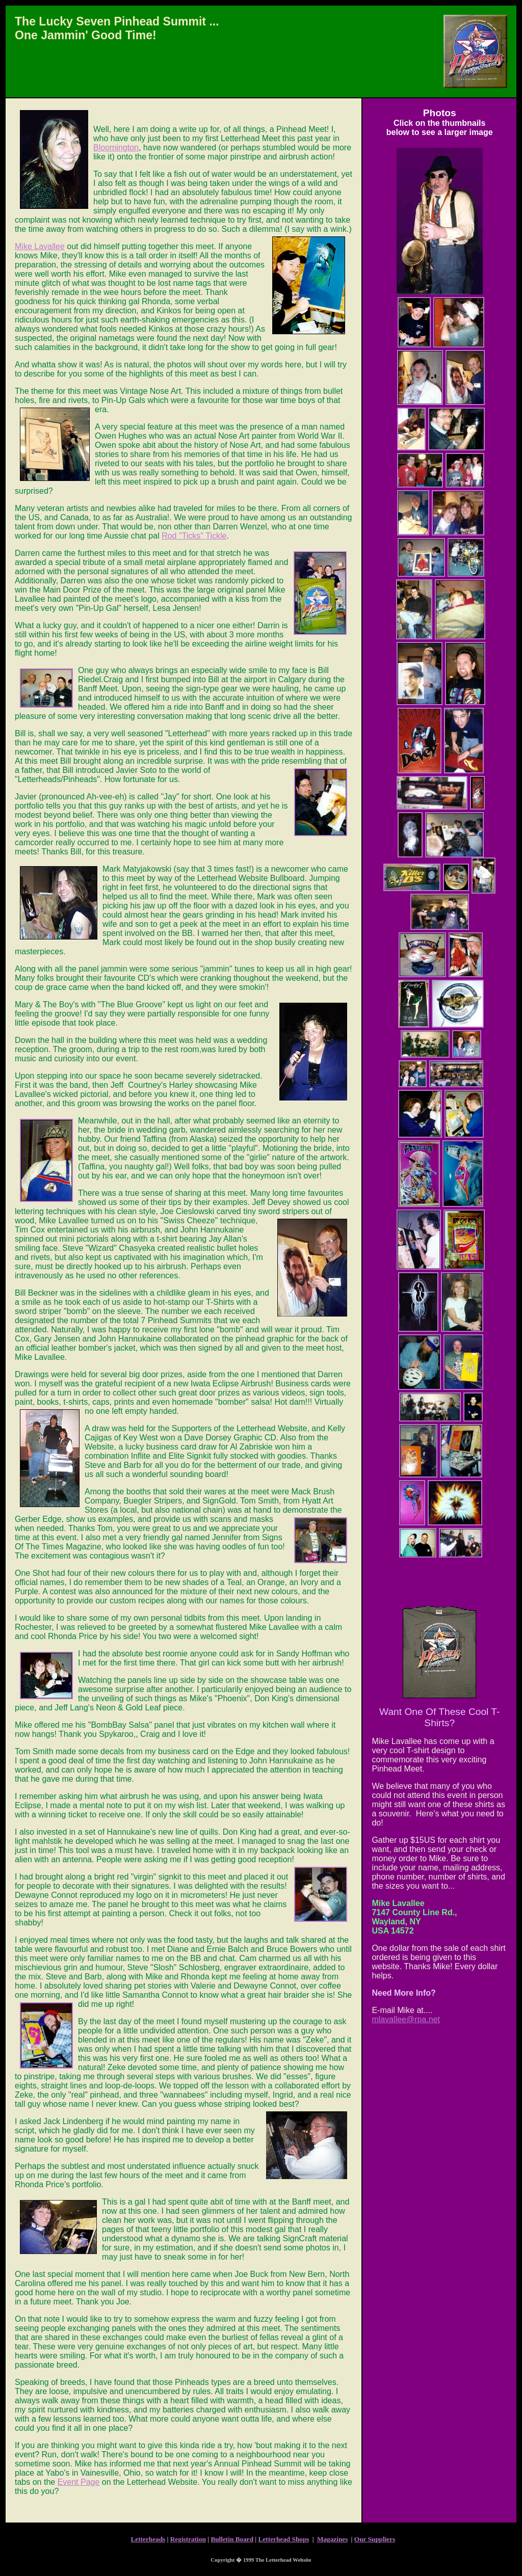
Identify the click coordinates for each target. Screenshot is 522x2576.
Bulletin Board (232, 2539)
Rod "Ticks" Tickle (194, 535)
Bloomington (116, 147)
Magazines (332, 2539)
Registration (188, 2539)
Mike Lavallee (40, 246)
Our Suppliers (374, 2539)
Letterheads (147, 2539)
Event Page (79, 2482)
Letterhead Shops (283, 2539)
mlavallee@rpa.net (406, 2019)
